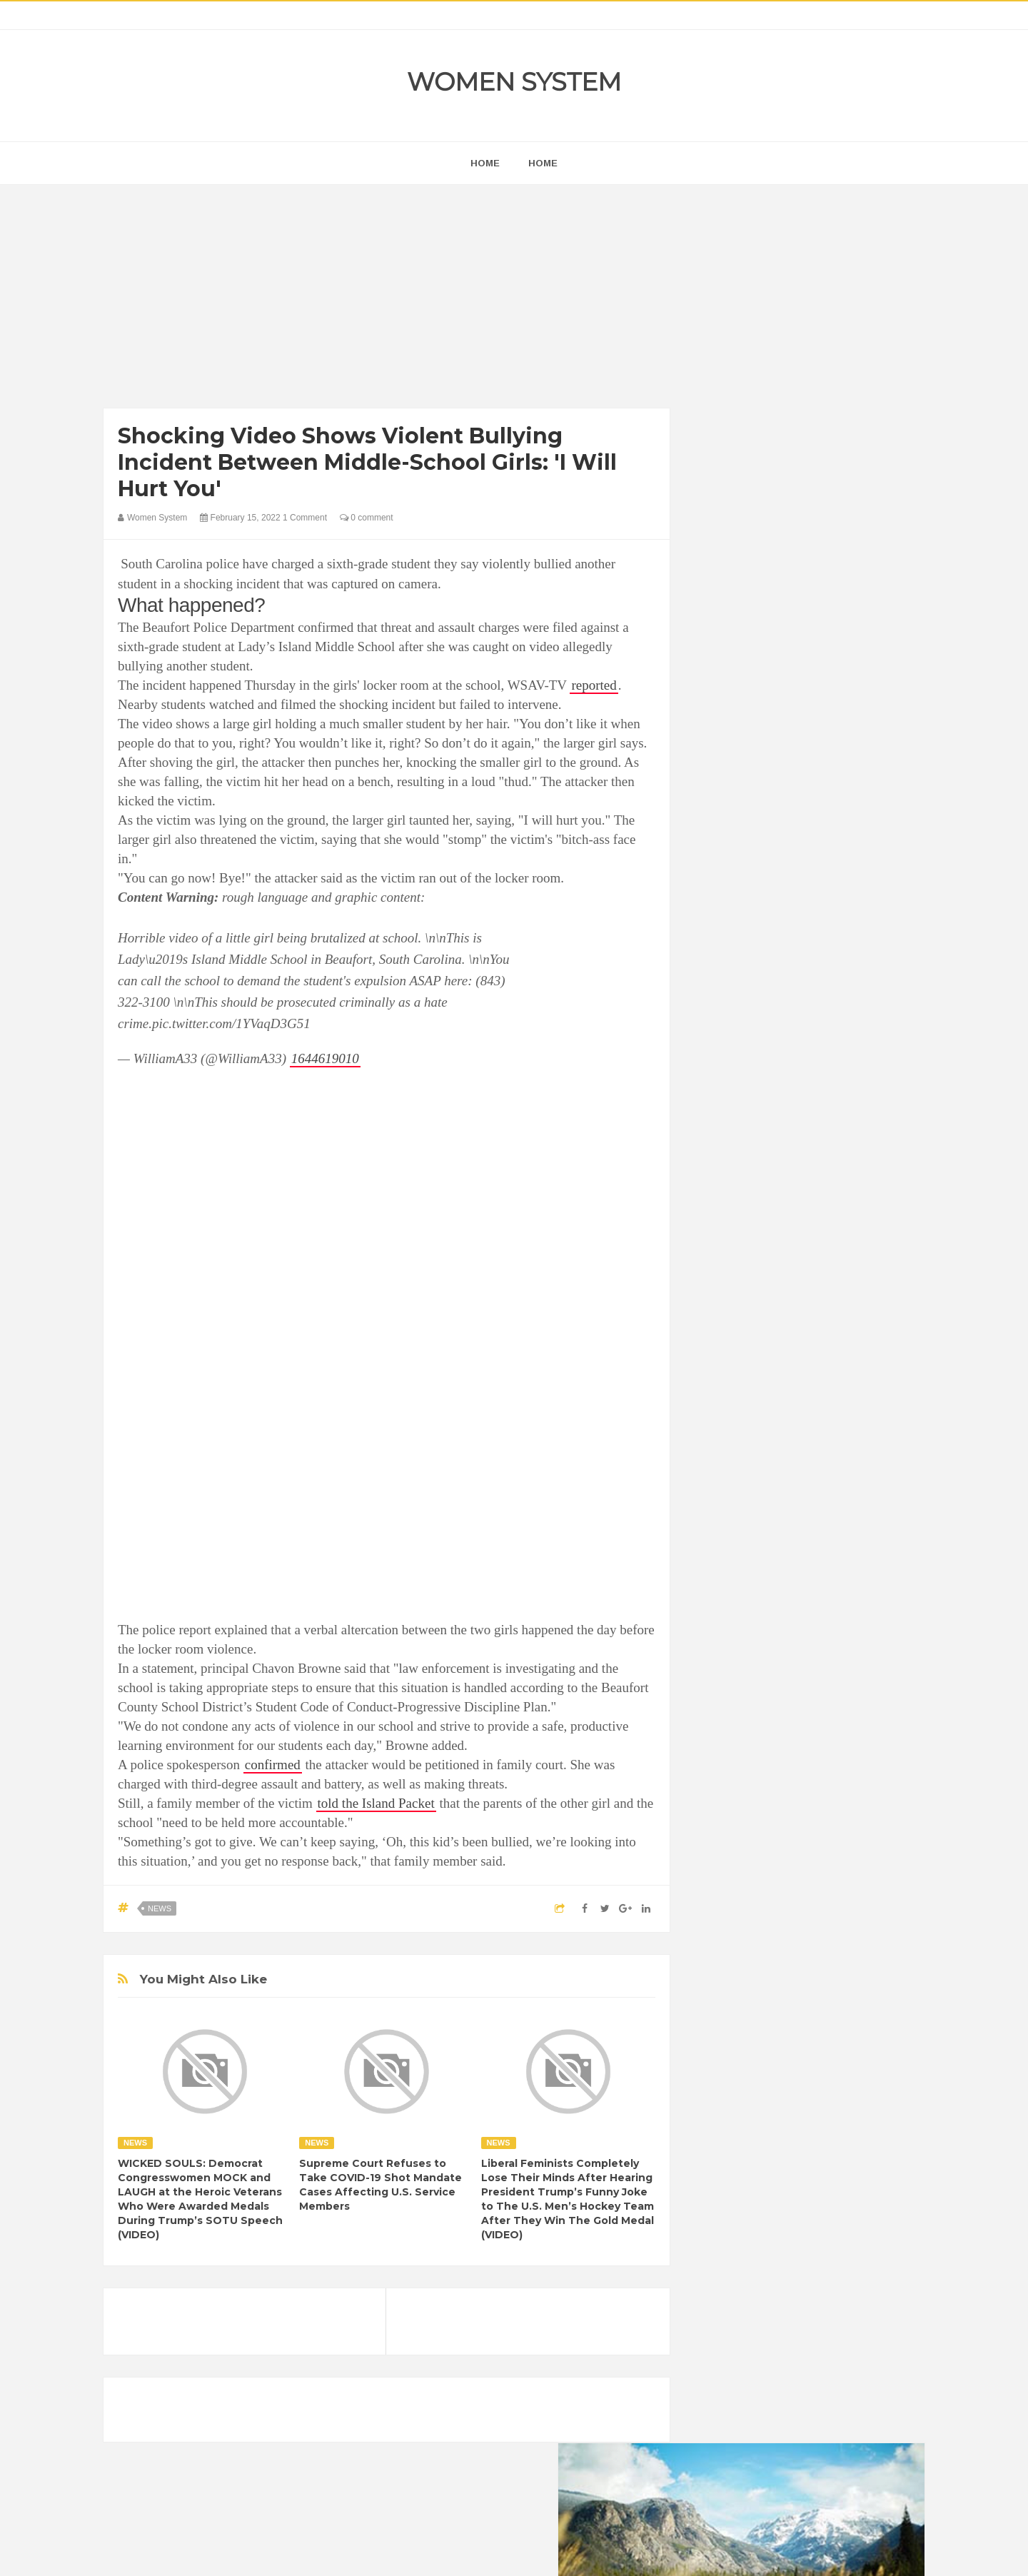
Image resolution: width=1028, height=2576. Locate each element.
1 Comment (305, 518)
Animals (778, 1756)
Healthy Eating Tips (749, 1829)
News (159, 1908)
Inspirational (734, 1853)
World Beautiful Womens (760, 1926)
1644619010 (325, 1058)
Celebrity (774, 1781)
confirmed (273, 1764)
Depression (833, 1781)
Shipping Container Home (773, 1618)
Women (823, 1902)
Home (543, 163)
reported (593, 685)
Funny (860, 1805)
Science (725, 1902)
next (717, 916)
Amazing (727, 1756)
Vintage (774, 1902)
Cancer (724, 1781)
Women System (514, 81)
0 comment (366, 518)
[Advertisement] (387, 300)
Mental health (865, 1853)
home (485, 163)
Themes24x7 (556, 2551)
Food (819, 1805)
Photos (808, 1878)
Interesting (798, 1853)
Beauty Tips (836, 1756)
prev (707, 916)
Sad (848, 1878)
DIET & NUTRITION (750, 1805)
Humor (820, 1829)
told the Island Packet (376, 1803)
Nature (723, 1878)
